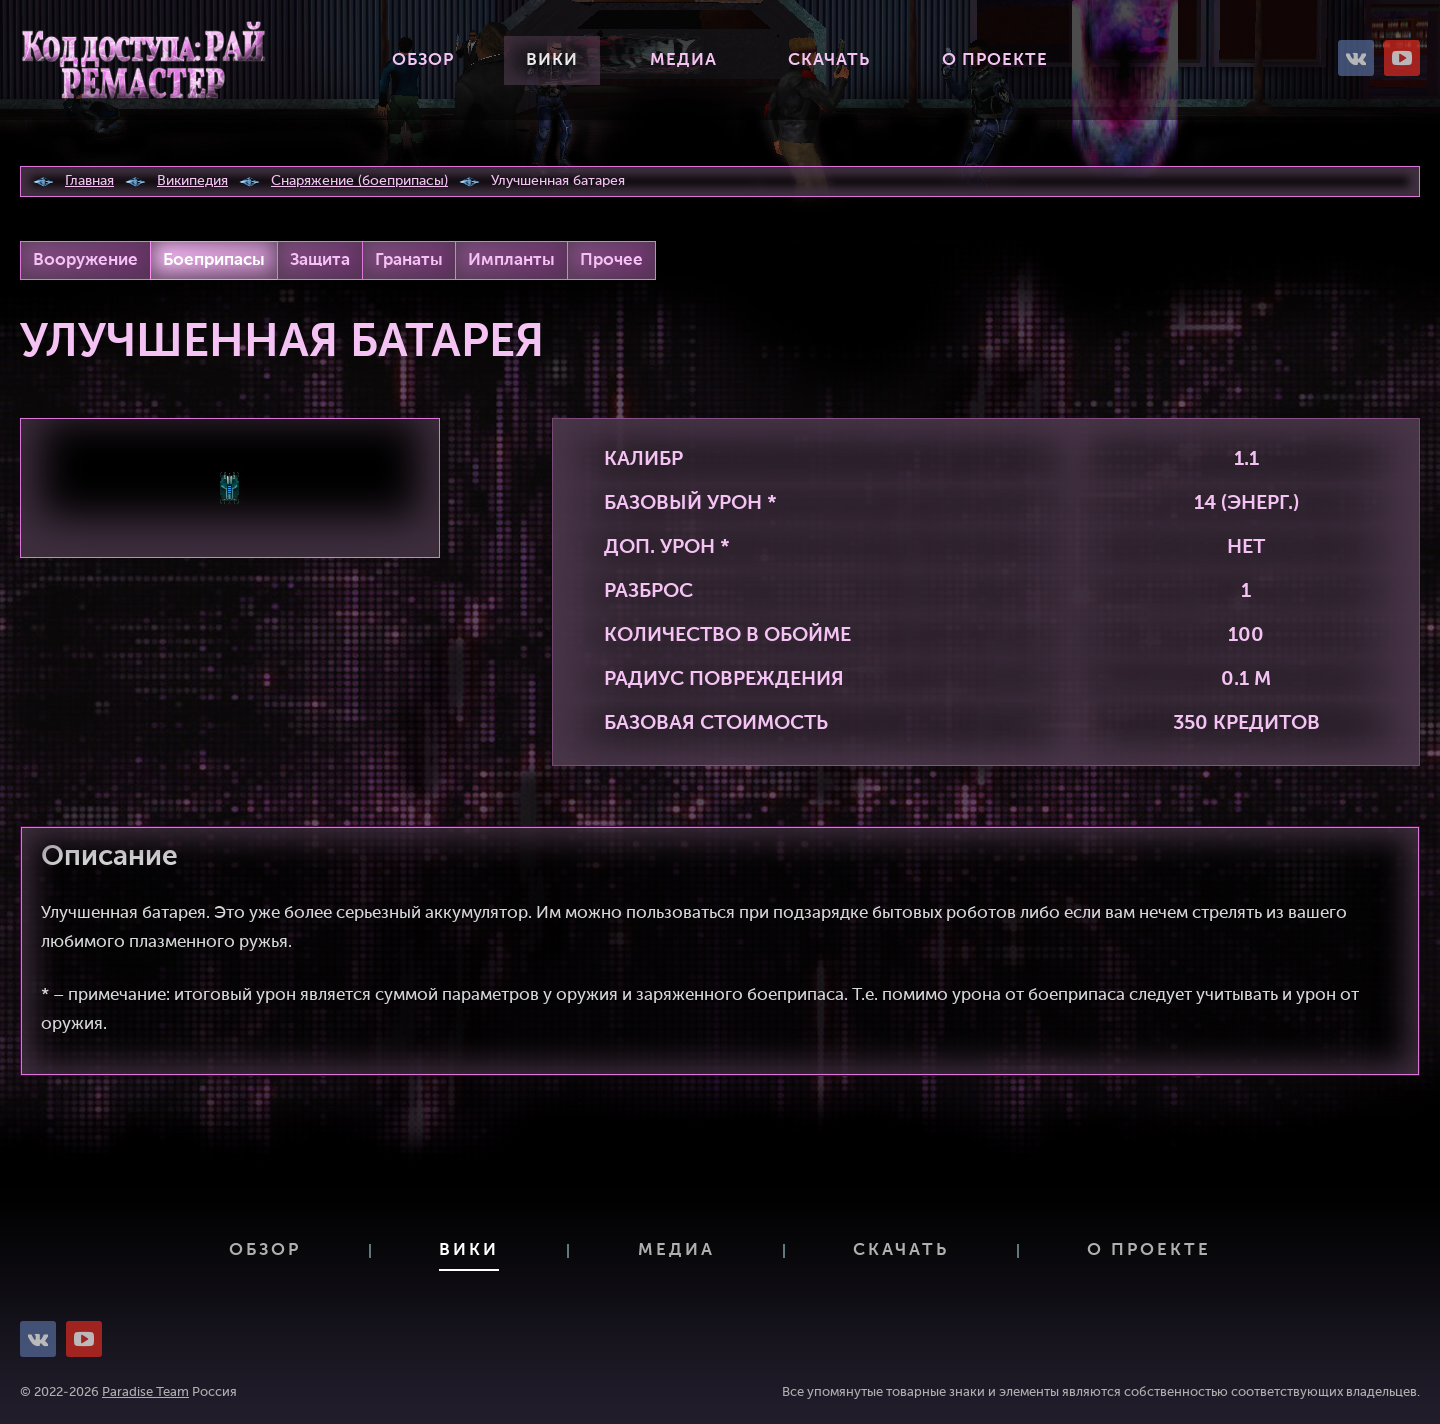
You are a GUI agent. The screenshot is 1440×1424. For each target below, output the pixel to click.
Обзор (423, 60)
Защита (320, 260)
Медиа (683, 60)
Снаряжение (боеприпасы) (359, 181)
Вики (552, 60)
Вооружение (85, 260)
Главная (89, 181)
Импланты (511, 260)
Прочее (611, 260)
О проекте (995, 60)
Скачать (829, 60)
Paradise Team (145, 1392)
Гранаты (409, 260)
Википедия (192, 181)
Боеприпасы (214, 260)
